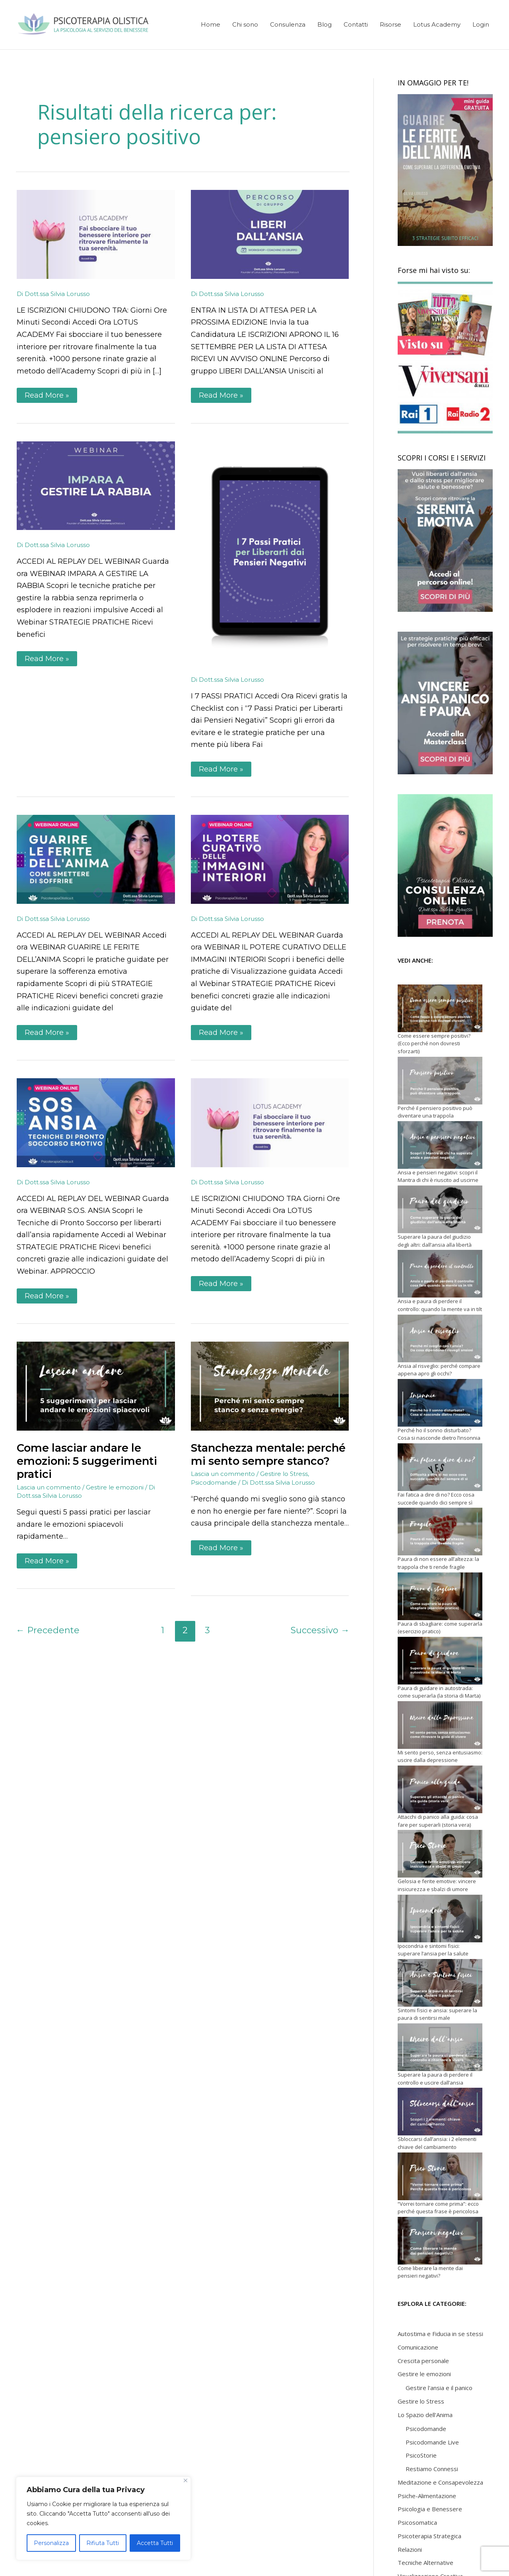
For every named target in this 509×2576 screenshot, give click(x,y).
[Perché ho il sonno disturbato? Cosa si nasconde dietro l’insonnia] (440, 1403)
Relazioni (410, 2549)
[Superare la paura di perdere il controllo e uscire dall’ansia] (440, 2047)
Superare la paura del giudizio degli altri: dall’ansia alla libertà (435, 1240)
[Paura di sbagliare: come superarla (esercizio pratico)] (440, 1596)
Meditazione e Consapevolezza (440, 2482)
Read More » (46, 394)
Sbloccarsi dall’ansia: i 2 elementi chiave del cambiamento (437, 2143)
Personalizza (51, 2543)
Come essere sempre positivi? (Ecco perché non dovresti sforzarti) (434, 1043)
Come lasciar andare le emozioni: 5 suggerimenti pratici (87, 1461)
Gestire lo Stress (284, 1474)
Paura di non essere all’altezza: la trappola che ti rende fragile (438, 1562)
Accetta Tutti (155, 2543)
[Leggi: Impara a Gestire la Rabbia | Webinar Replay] (96, 485)
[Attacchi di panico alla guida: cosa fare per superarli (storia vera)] (440, 1789)
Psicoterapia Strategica (429, 2536)
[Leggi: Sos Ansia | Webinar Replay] (96, 1122)
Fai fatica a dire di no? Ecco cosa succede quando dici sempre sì (436, 1498)
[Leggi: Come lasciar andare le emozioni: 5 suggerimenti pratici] (96, 1385)
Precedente (48, 1630)
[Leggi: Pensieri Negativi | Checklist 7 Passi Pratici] (270, 552)
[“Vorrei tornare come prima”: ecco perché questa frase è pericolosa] (440, 2176)
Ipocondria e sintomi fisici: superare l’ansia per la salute (433, 1949)
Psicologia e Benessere (430, 2509)
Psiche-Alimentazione (427, 2496)
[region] (103, 2518)
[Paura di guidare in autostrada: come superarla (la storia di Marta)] (440, 1660)
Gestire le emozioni (115, 1487)
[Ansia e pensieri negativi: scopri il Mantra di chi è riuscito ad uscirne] (440, 1145)
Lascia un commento (49, 1487)
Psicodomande (214, 1482)
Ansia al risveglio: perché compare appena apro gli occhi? (439, 1369)
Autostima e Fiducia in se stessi (440, 2334)
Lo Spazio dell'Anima (425, 2415)
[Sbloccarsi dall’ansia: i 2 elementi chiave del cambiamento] (440, 2111)
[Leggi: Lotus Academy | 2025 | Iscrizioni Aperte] (96, 234)
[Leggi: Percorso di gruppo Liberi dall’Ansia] (270, 234)
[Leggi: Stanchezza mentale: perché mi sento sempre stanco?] (270, 1385)
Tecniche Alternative (425, 2562)
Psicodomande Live (432, 2442)
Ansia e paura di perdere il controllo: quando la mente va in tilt (440, 1305)
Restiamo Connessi (432, 2469)
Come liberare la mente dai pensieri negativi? (430, 2272)
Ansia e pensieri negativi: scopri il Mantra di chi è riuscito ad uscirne (438, 1176)
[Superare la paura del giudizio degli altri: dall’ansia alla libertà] (440, 1209)
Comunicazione (418, 2347)
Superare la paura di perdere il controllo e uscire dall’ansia (435, 2078)
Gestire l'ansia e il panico (439, 2388)
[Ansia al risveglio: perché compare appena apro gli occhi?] (440, 1338)
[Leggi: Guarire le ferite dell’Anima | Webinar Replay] (96, 859)
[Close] (185, 2480)
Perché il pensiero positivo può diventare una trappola (435, 1112)
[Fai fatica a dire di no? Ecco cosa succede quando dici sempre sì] (440, 1467)
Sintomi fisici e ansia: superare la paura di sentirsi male (437, 2014)
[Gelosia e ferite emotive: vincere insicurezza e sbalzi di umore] (440, 1854)
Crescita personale (423, 2361)
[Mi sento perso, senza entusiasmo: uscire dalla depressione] (440, 1725)
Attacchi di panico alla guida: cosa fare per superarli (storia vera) (438, 1820)
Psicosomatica (417, 2522)
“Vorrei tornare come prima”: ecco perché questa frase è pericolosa (438, 2207)
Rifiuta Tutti (102, 2543)
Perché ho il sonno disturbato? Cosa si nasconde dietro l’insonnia (439, 1434)
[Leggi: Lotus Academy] (270, 1122)
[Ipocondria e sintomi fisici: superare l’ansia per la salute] (440, 1918)
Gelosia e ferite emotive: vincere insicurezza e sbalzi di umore (437, 1885)
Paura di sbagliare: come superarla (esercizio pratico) (440, 1627)
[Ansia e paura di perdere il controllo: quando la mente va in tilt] (440, 1274)
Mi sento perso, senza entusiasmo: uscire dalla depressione (440, 1756)
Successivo (320, 1630)
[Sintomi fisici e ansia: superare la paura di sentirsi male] (440, 1983)
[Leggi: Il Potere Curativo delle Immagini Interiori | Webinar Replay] (270, 859)
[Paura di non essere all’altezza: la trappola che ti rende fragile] (440, 1531)
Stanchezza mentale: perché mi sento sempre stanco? (268, 1454)
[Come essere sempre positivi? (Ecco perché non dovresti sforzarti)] (440, 1008)
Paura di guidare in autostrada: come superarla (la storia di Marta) (439, 1692)
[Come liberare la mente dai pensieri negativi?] (440, 2241)
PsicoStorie (421, 2455)
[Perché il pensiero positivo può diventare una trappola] (440, 1080)
